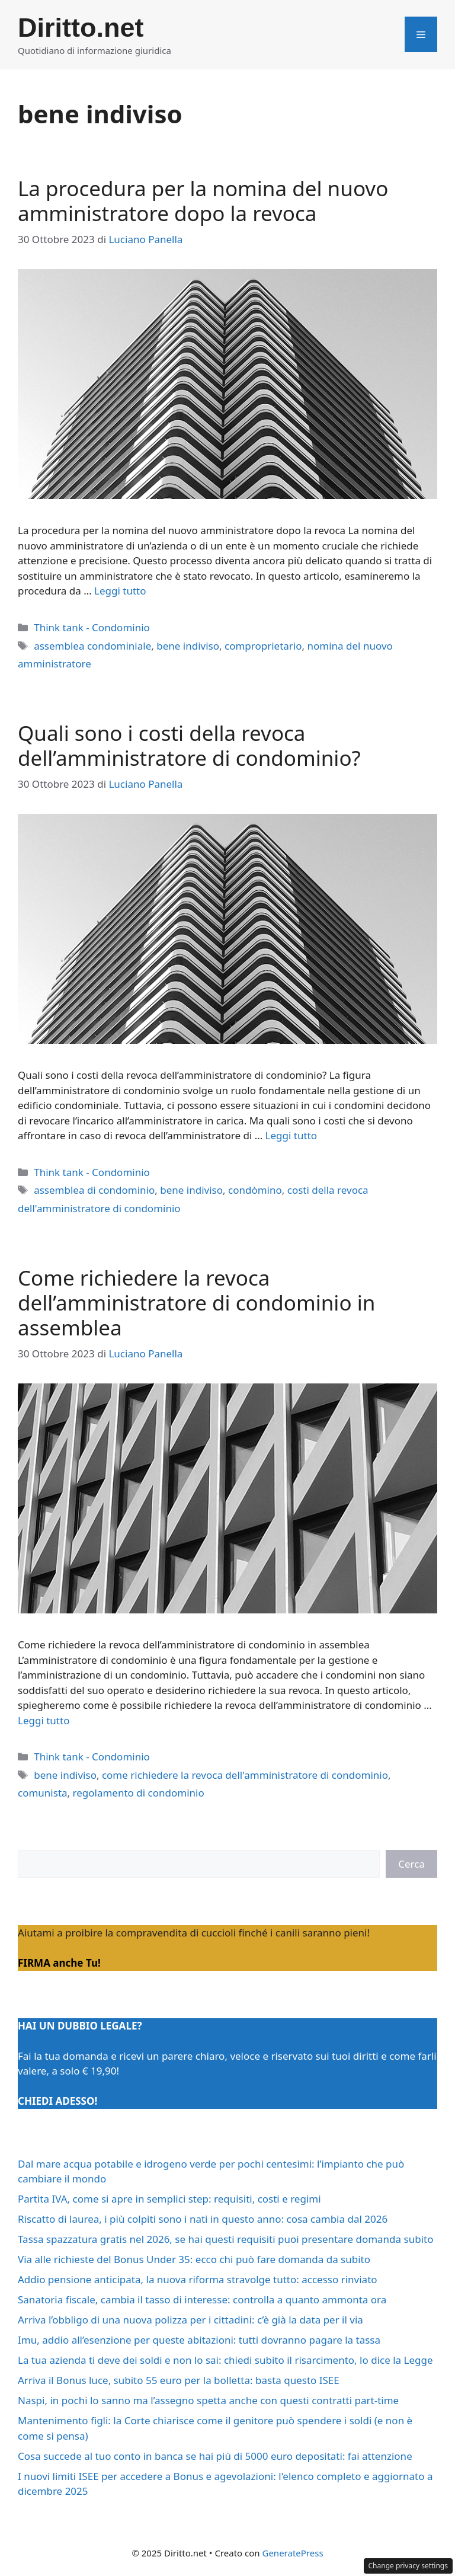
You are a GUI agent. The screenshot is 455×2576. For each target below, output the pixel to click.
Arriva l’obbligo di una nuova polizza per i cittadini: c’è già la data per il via (190, 2319)
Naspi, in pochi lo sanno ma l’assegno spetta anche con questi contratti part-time (208, 2400)
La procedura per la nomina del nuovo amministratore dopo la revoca (203, 200)
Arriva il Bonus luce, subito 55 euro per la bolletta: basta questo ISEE (178, 2380)
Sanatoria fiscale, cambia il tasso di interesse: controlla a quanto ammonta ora (202, 2299)
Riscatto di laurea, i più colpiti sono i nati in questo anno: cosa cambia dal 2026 (202, 2219)
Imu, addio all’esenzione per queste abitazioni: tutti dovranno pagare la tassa (199, 2340)
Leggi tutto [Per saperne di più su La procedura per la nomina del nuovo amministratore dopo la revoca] (120, 590)
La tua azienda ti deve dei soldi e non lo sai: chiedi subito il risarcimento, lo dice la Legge (225, 2360)
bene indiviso (187, 646)
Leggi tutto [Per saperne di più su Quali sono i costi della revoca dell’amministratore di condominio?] (291, 1135)
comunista (43, 1793)
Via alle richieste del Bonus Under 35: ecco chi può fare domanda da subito (194, 2259)
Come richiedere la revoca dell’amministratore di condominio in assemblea (196, 1302)
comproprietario (263, 646)
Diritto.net (80, 27)
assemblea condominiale (92, 646)
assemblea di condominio (94, 1190)
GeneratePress (292, 2553)
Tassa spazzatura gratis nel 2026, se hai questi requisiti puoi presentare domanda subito (225, 2239)
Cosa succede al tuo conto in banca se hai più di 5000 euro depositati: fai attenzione (215, 2456)
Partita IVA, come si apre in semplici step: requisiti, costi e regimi (169, 2199)
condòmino (255, 1190)
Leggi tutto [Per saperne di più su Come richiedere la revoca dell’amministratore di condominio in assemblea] (43, 1720)
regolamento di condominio (138, 1793)
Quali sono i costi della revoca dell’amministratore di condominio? (189, 745)
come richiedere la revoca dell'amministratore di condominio (245, 1775)
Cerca (411, 1864)
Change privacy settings (408, 2566)
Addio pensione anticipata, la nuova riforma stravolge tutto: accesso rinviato (197, 2279)
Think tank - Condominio (92, 627)
